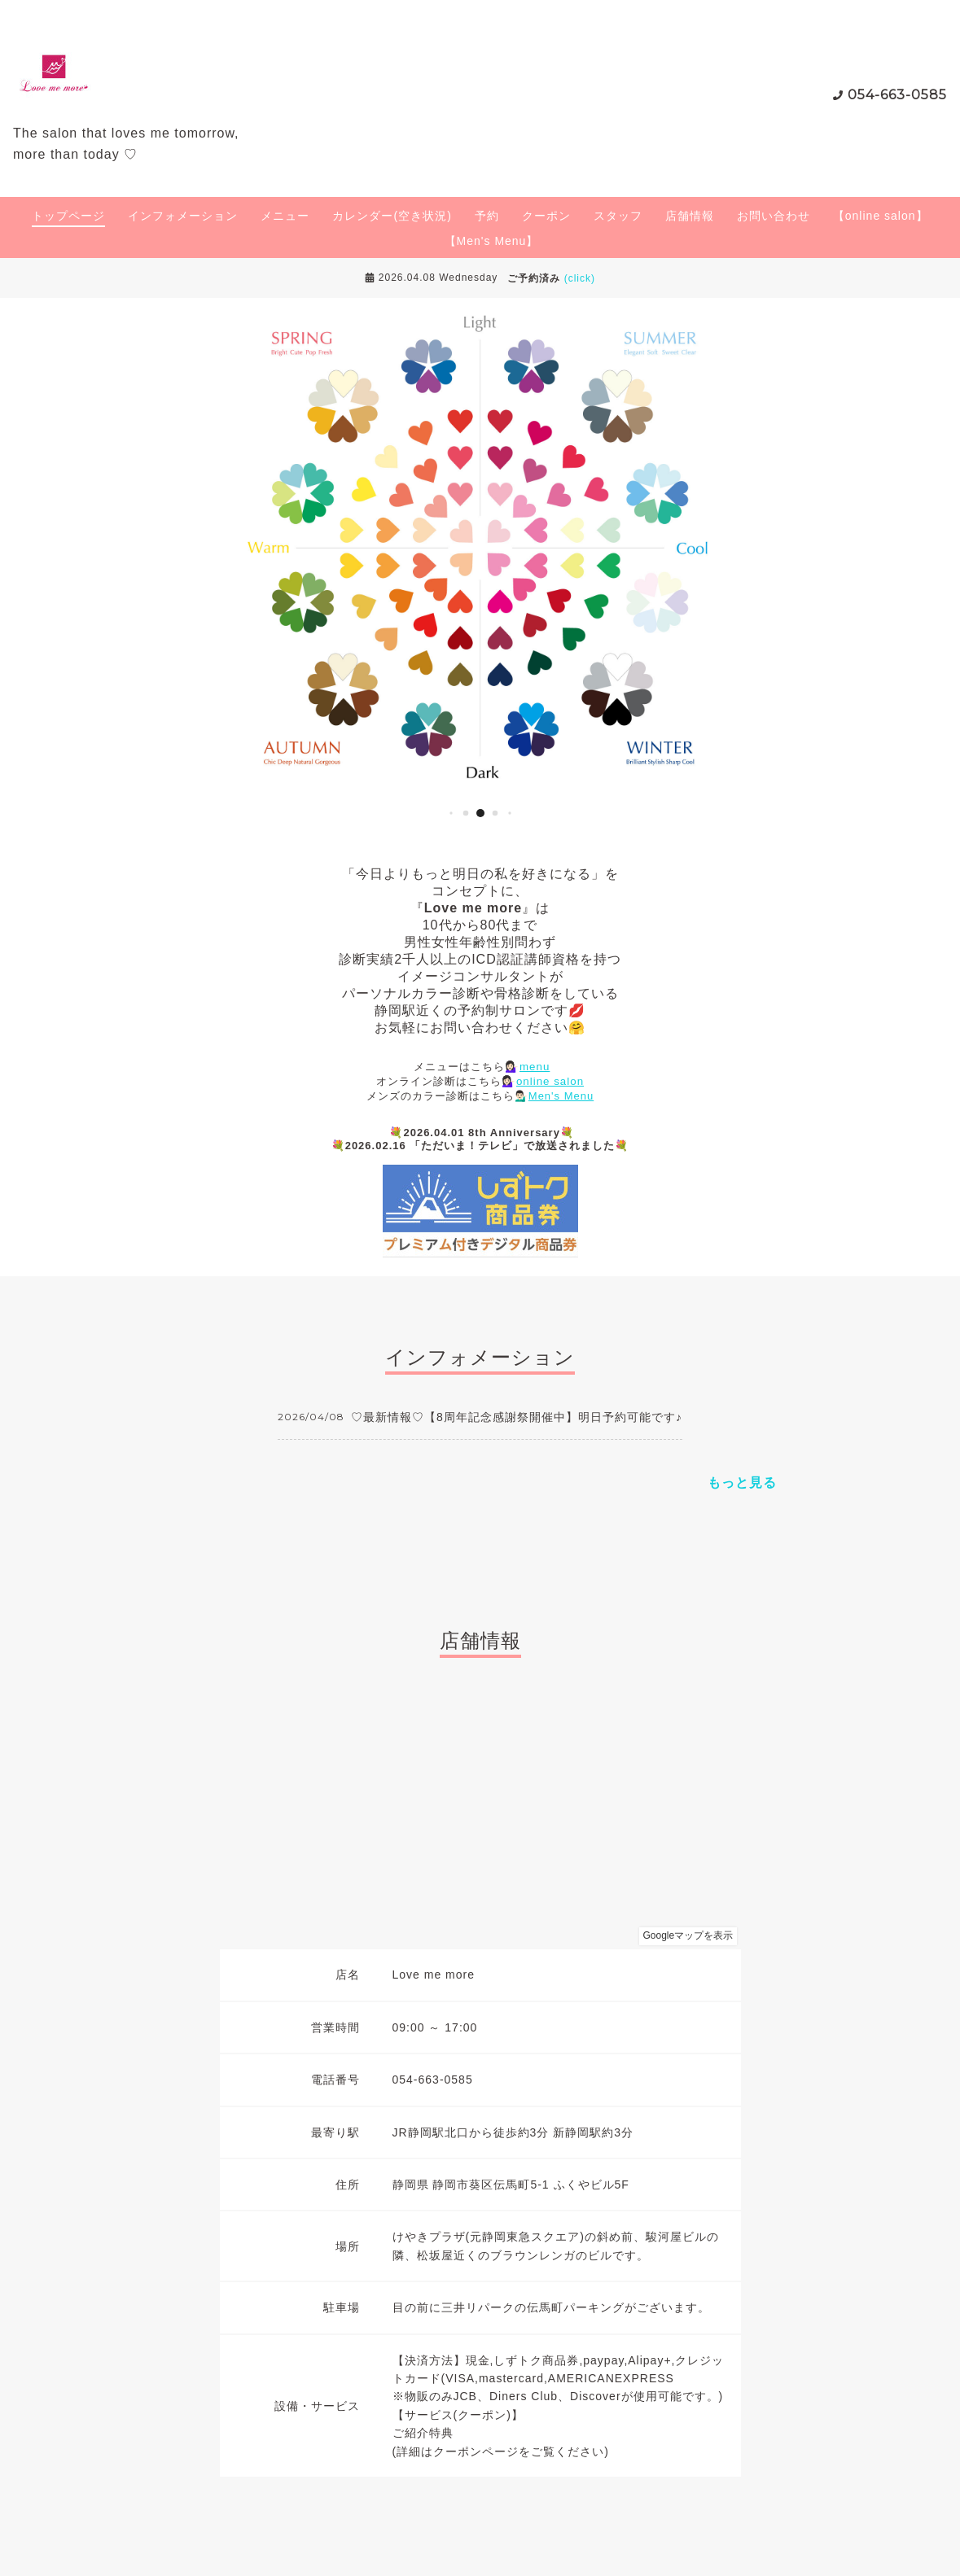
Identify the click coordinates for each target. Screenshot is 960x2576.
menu (534, 1067)
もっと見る (742, 1482)
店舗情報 (689, 215)
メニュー (285, 215)
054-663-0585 (897, 95)
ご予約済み (551, 278)
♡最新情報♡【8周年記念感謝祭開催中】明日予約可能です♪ (516, 1417)
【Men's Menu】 (492, 240)
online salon (550, 1081)
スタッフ (618, 215)
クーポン (546, 215)
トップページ (68, 215)
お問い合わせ (773, 215)
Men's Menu (561, 1096)
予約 (487, 215)
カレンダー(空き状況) (391, 215)
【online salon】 (880, 215)
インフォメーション (183, 215)
